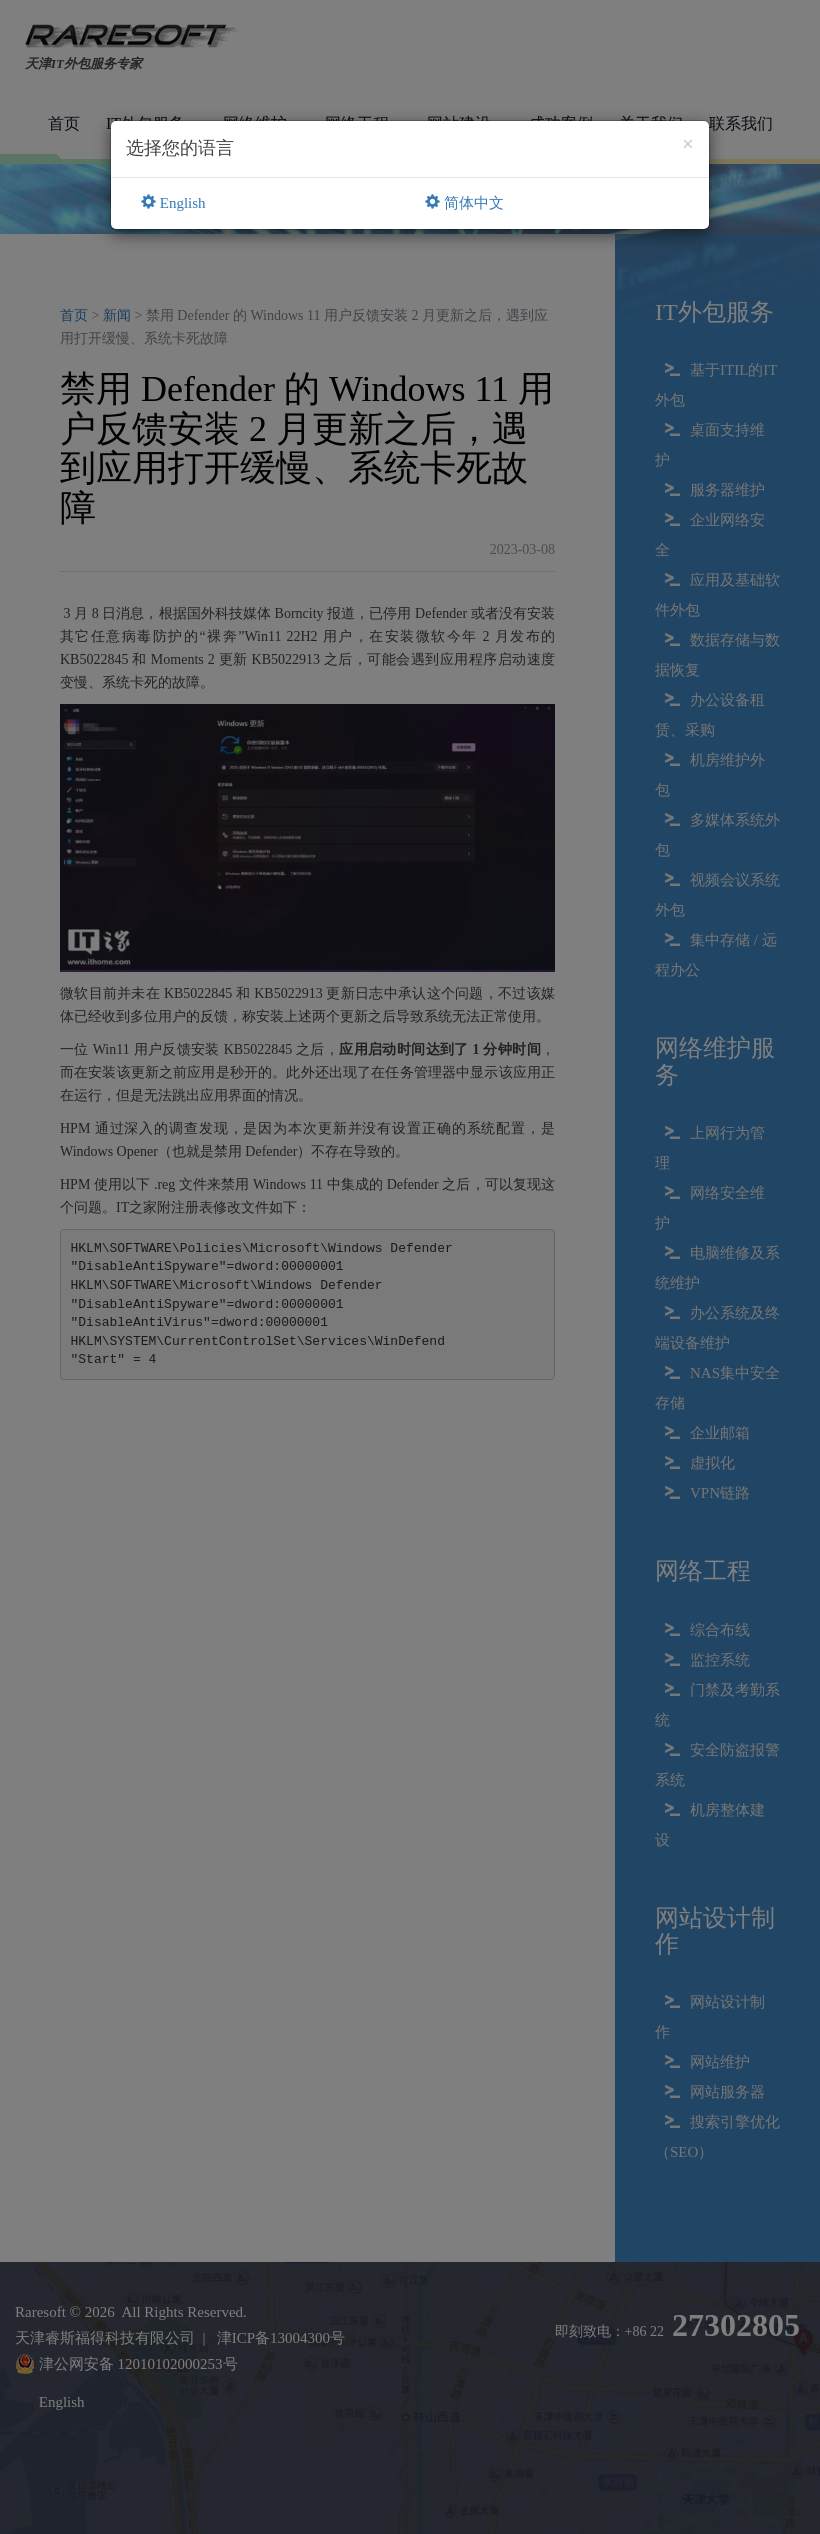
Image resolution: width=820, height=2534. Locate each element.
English (173, 203)
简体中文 (464, 203)
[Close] (688, 144)
